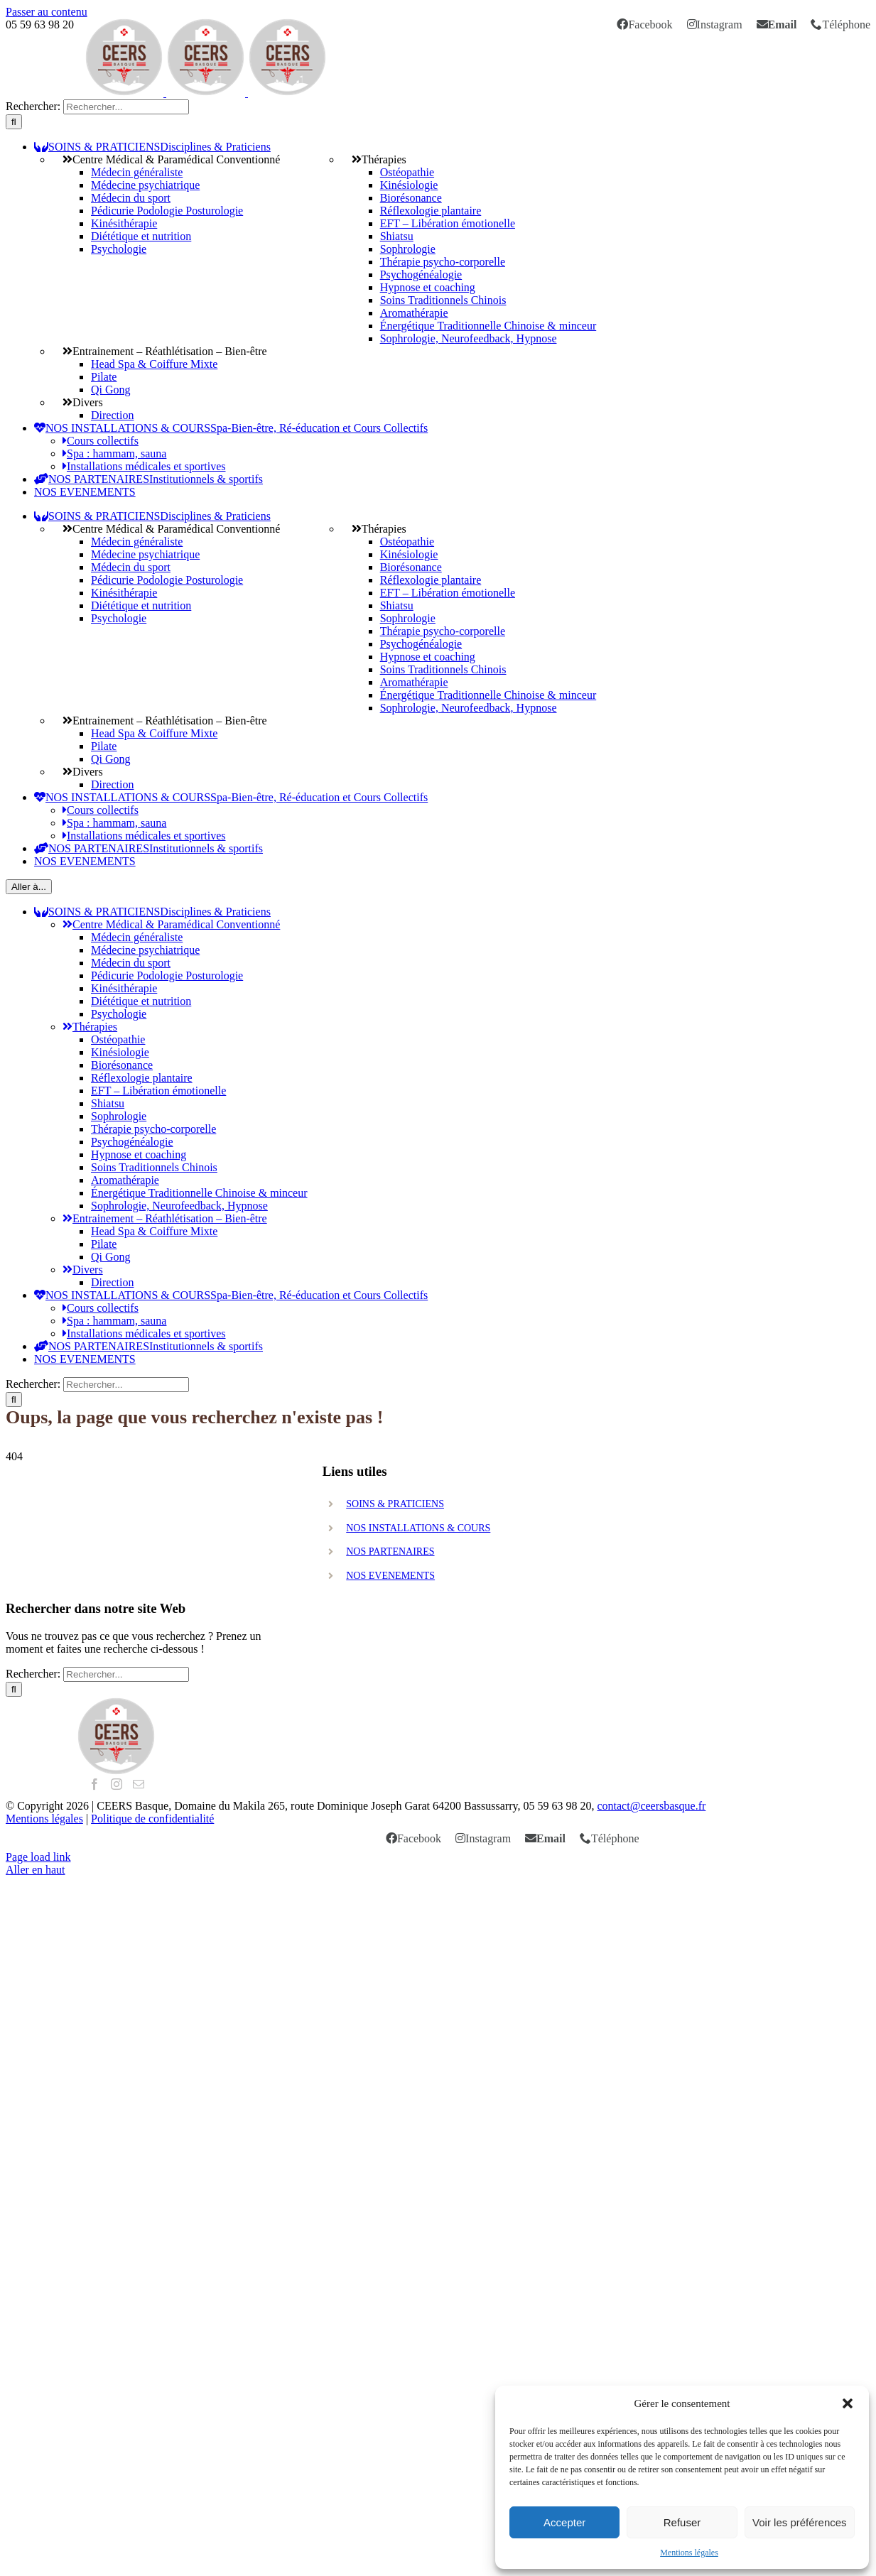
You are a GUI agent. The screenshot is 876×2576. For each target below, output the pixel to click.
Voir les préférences (799, 2522)
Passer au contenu (46, 12)
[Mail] (138, 1784)
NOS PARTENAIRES (390, 1551)
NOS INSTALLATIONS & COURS (418, 1528)
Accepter (564, 2522)
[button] (847, 2403)
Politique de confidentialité (152, 1819)
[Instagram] (116, 1784)
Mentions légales (689, 2553)
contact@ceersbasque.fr (651, 1806)
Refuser (682, 2522)
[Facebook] (94, 1784)
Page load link (38, 1857)
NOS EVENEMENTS (390, 1575)
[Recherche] (14, 121)
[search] (126, 106)
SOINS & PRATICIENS (395, 1504)
